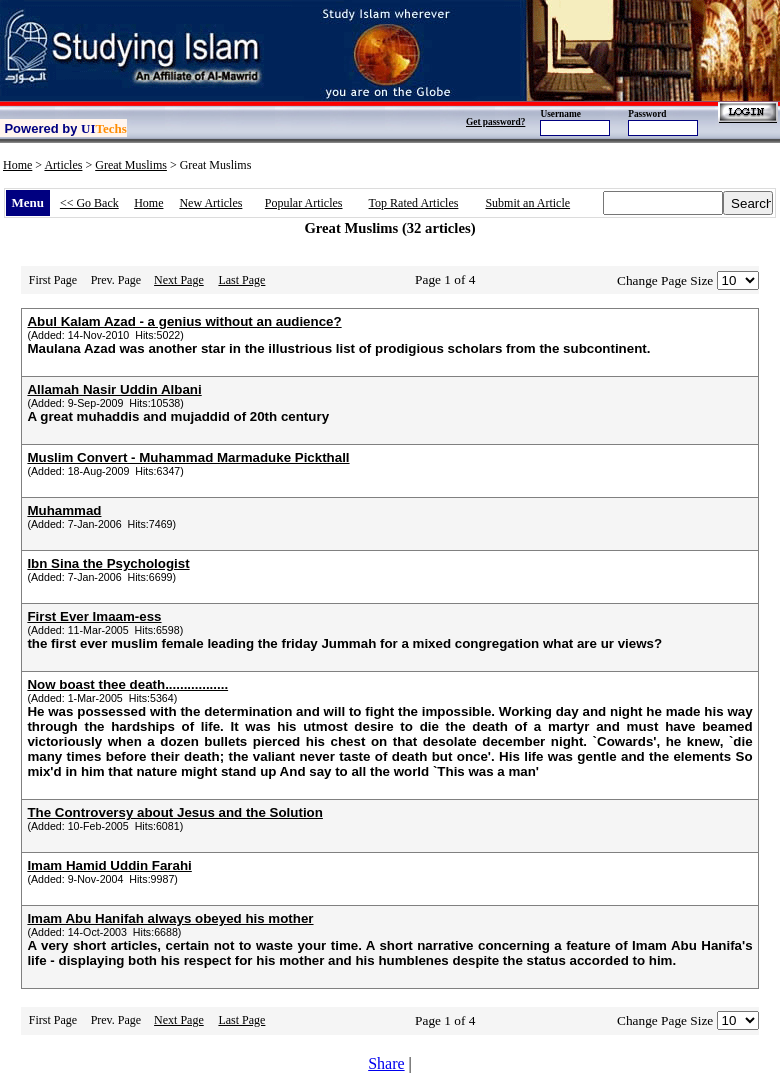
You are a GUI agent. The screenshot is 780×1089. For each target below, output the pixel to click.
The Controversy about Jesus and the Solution (174, 812)
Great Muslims (131, 165)
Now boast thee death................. (127, 684)
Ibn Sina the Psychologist (108, 563)
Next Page (179, 280)
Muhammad (64, 510)
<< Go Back (89, 203)
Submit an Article (527, 203)
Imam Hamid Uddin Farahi (109, 865)
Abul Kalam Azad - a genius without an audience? (184, 321)
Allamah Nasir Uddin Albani (114, 389)
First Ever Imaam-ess (94, 616)
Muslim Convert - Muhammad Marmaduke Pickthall (188, 457)
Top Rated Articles (414, 203)
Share (386, 1063)
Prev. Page (116, 280)
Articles (63, 165)
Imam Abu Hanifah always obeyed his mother (170, 918)
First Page (53, 280)
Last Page (241, 280)
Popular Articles (304, 203)
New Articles (210, 203)
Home (17, 165)
